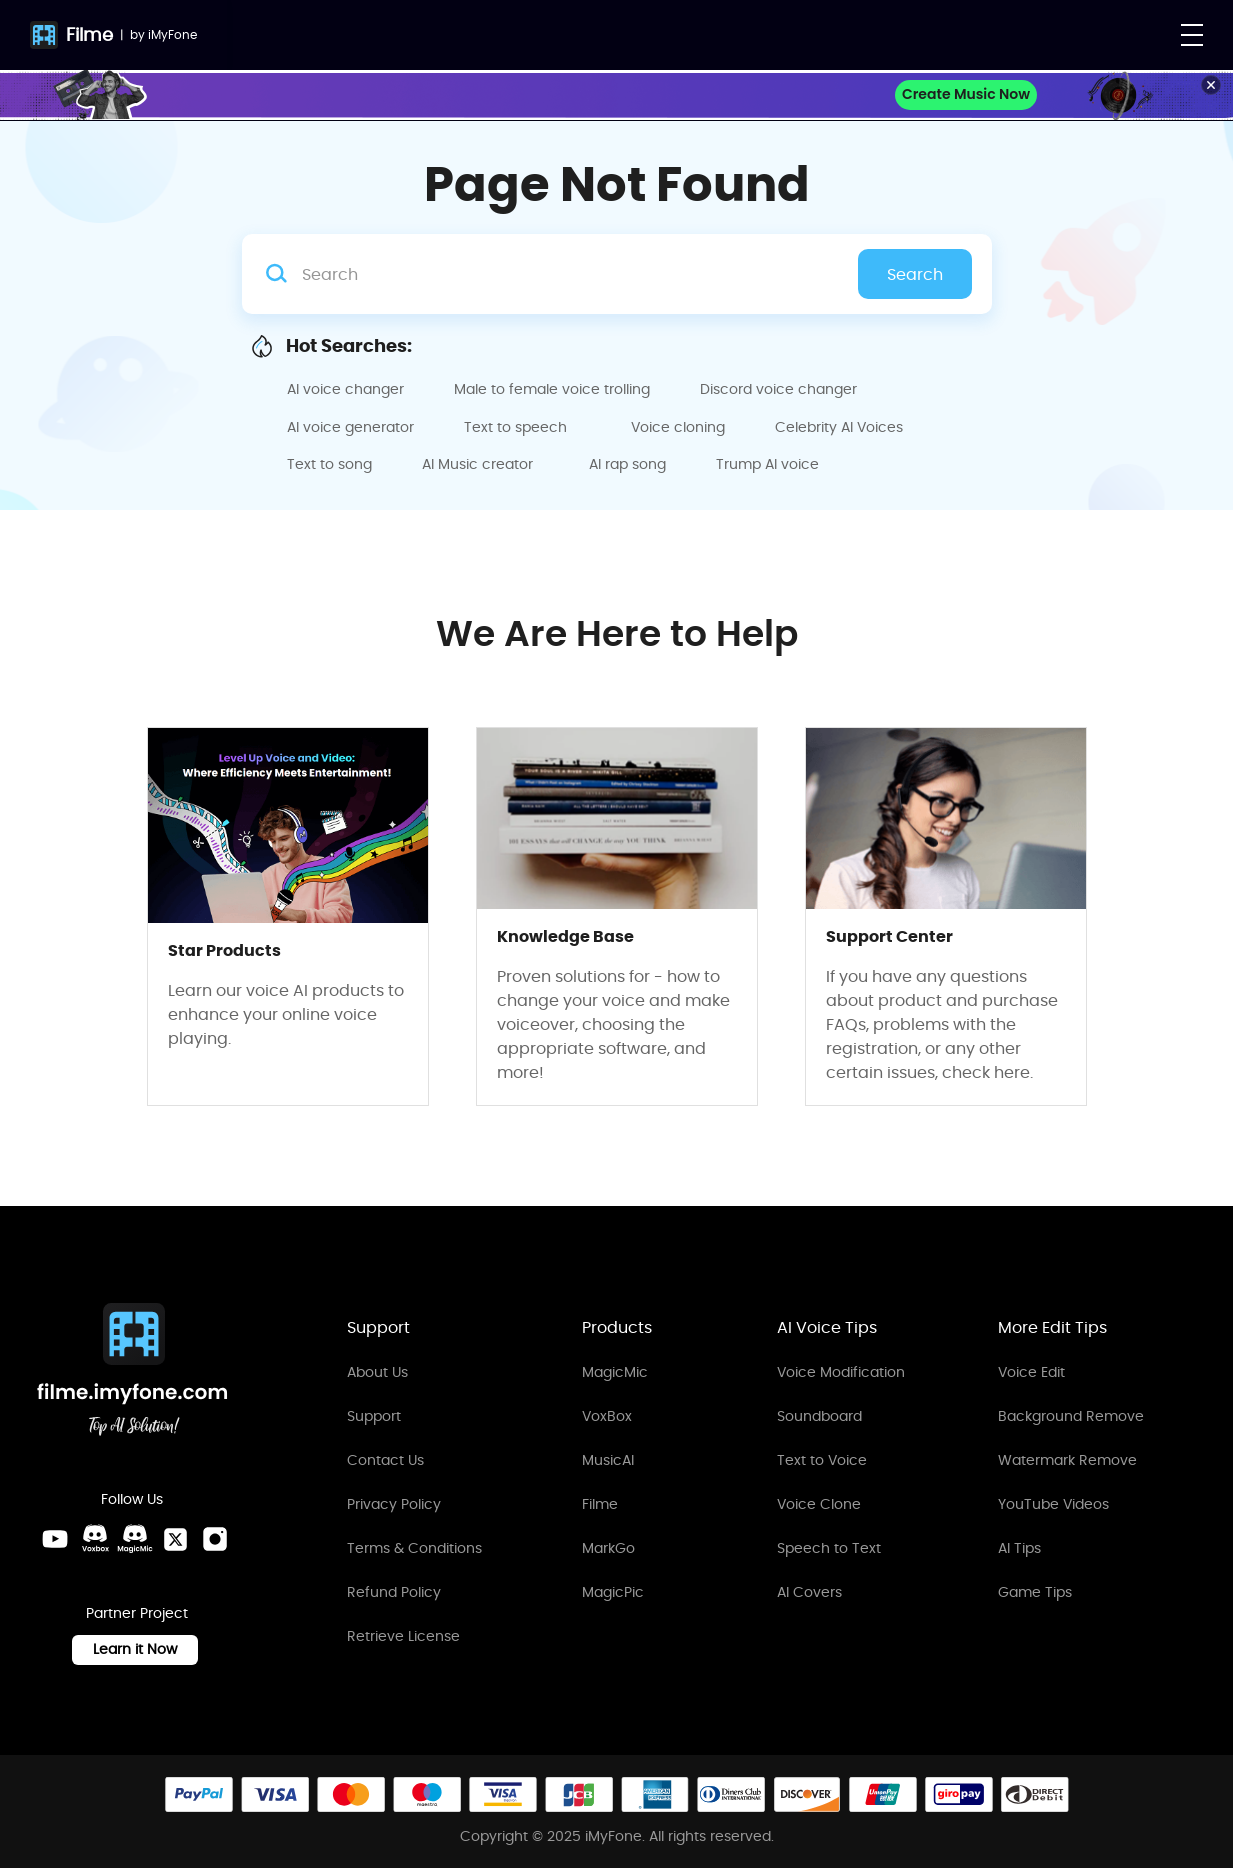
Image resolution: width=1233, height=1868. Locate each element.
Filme (89, 34)
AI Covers (809, 1592)
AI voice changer (345, 389)
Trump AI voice (767, 464)
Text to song (329, 464)
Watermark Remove (1067, 1460)
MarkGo (608, 1548)
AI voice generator (350, 427)
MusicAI (608, 1460)
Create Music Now (966, 94)
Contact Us (385, 1460)
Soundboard (819, 1416)
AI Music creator (477, 464)
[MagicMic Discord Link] (135, 1539)
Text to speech (515, 427)
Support (374, 1416)
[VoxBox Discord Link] (95, 1539)
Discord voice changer (778, 389)
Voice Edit (1031, 1372)
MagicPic (613, 1592)
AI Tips (1019, 1548)
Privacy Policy (394, 1504)
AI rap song (627, 464)
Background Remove (1071, 1416)
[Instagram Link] (215, 1539)
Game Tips (1035, 1592)
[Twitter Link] (175, 1539)
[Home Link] (133, 1372)
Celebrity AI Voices (839, 427)
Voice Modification (841, 1372)
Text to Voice (822, 1460)
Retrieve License (403, 1636)
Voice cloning (678, 427)
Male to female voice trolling (552, 389)
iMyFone (172, 34)
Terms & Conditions (414, 1548)
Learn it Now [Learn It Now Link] (135, 1649)
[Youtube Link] (55, 1539)
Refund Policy (394, 1592)
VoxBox (607, 1416)
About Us (377, 1372)
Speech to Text (829, 1548)
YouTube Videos (1053, 1504)
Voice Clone (819, 1504)
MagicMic (615, 1372)
